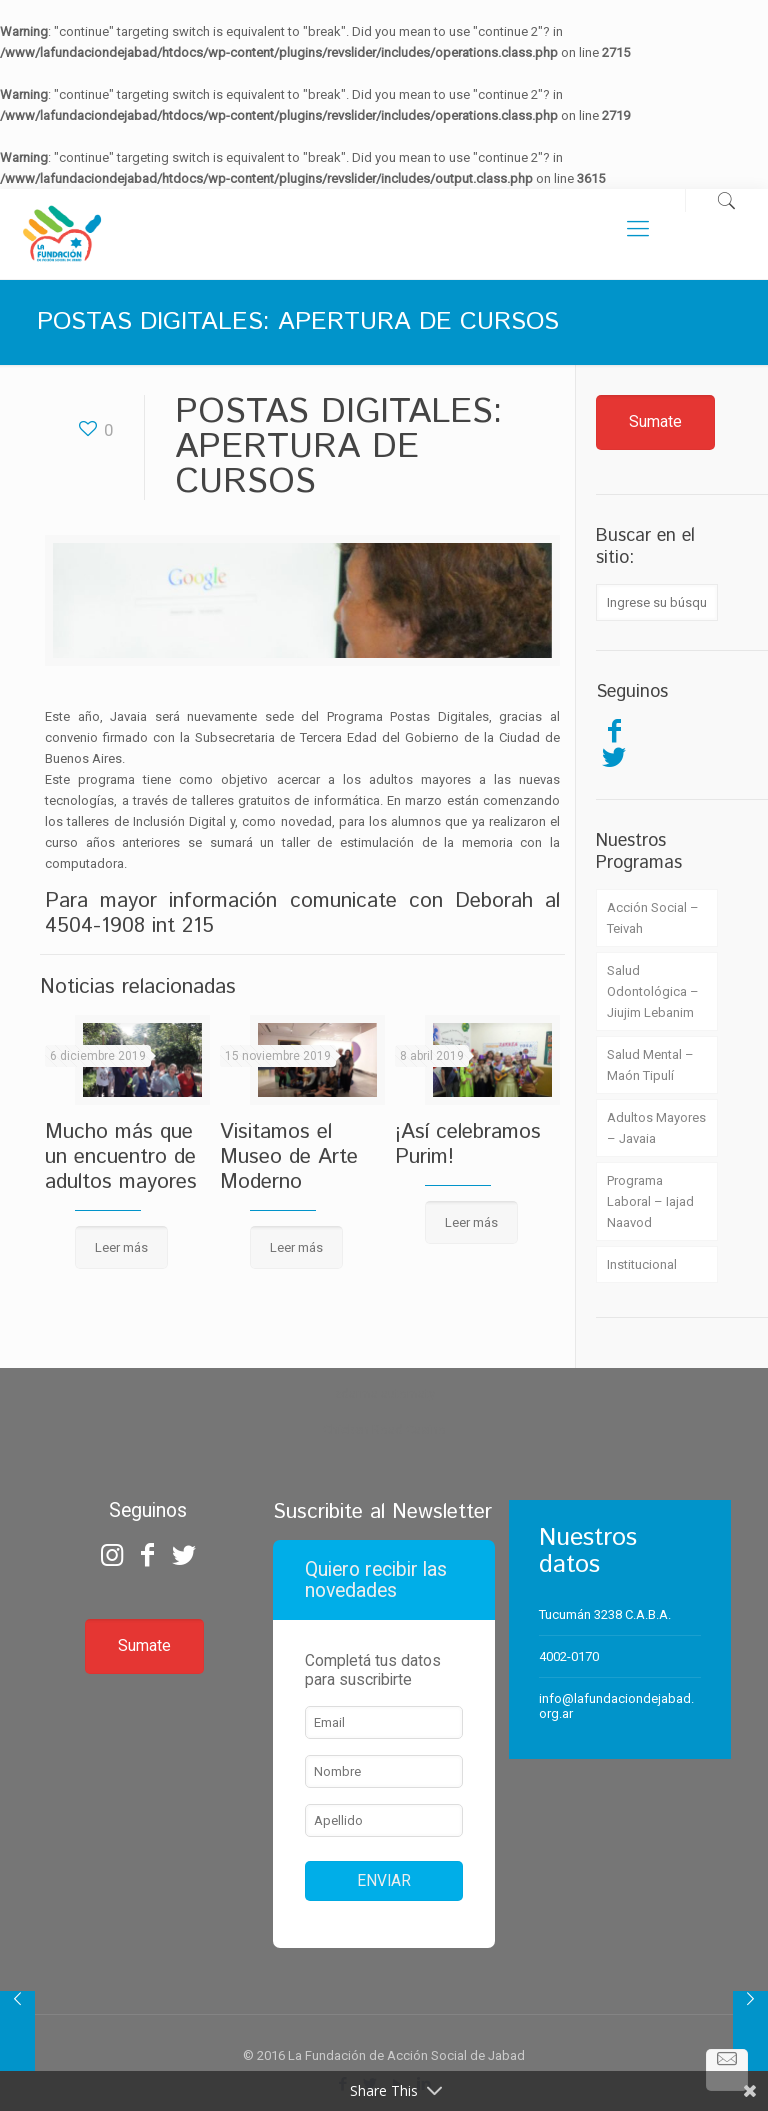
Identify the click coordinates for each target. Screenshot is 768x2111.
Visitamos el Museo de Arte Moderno (289, 1157)
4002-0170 (569, 1656)
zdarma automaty (384, 1393)
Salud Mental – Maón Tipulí (650, 1065)
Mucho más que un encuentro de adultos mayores (121, 1157)
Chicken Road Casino (384, 1429)
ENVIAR (384, 1881)
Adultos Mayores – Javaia (656, 1128)
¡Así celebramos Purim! (468, 1144)
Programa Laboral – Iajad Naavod (650, 1201)
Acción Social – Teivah (653, 918)
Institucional (642, 1264)
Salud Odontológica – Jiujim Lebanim (653, 991)
